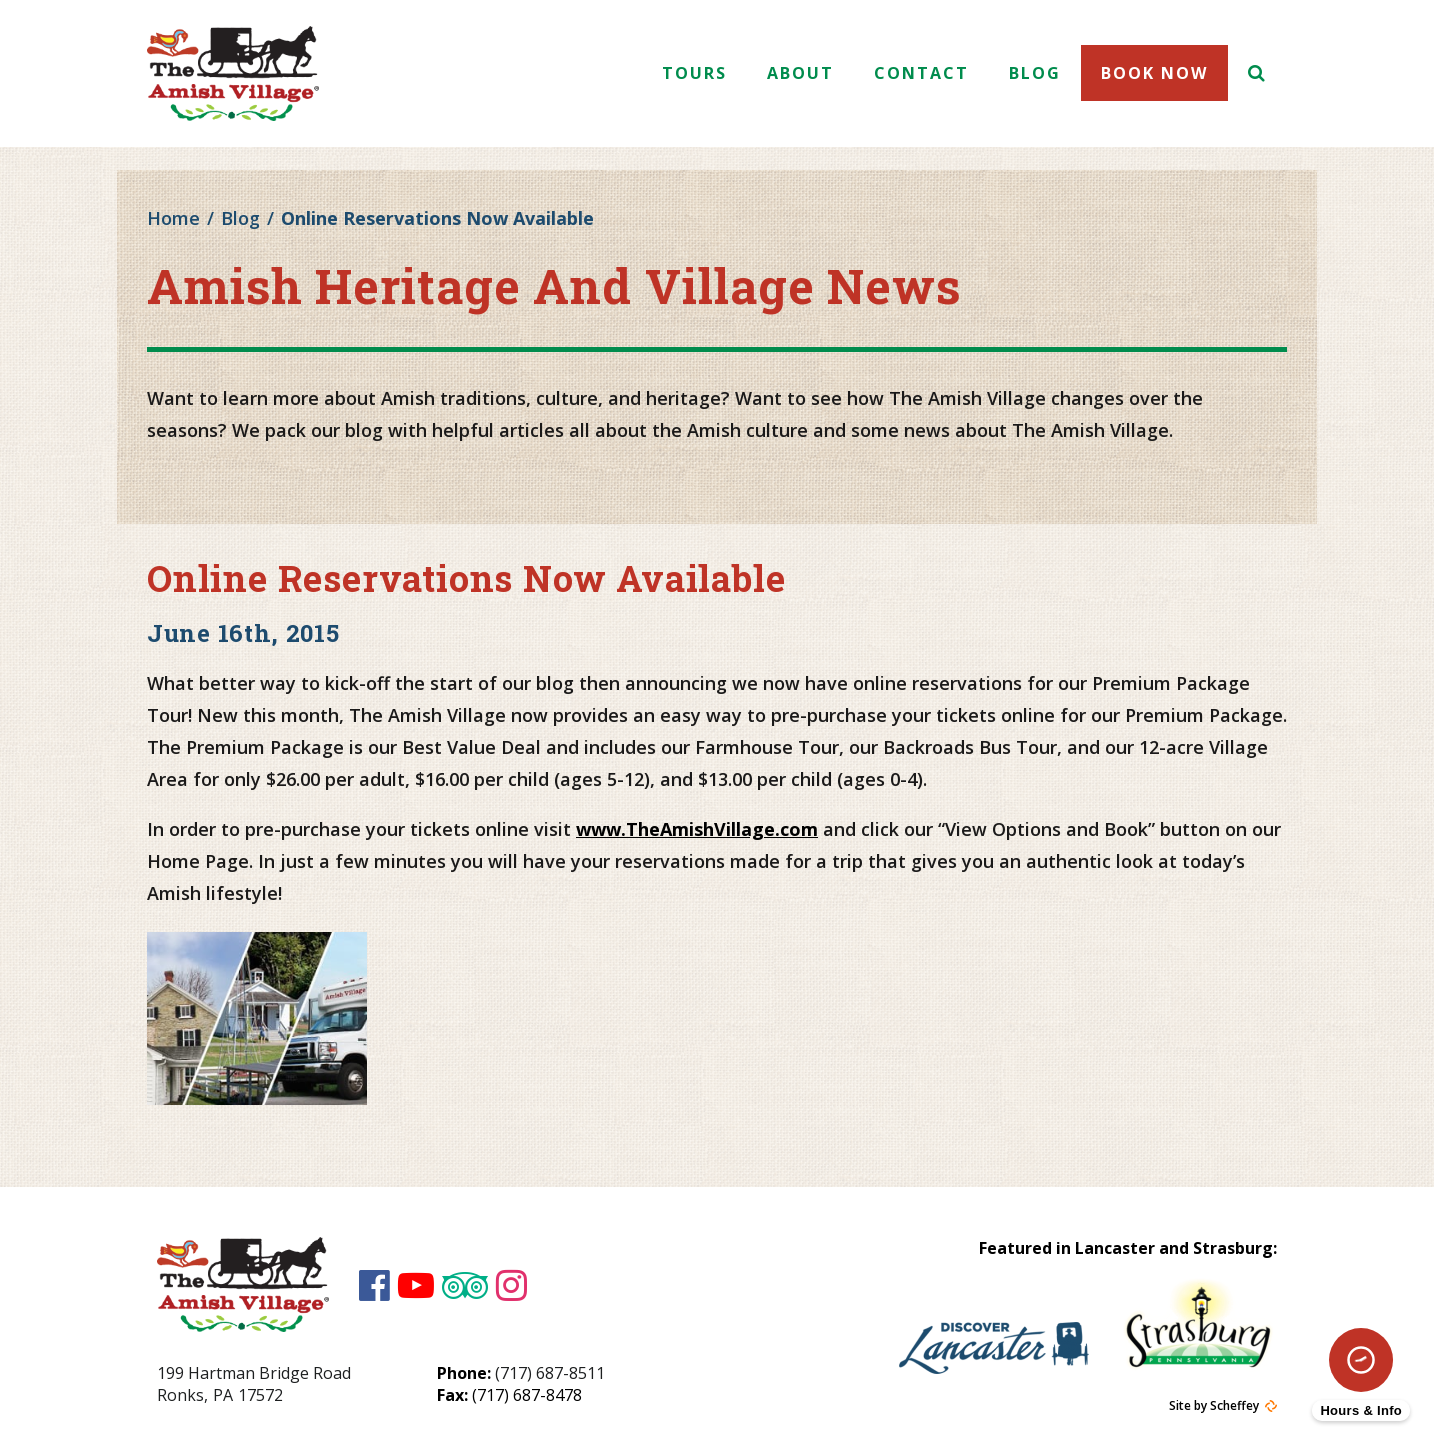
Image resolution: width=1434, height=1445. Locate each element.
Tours (694, 73)
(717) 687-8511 (550, 1373)
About (800, 73)
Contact (921, 73)
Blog (1035, 73)
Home (173, 218)
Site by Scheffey (1214, 1406)
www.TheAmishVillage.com (697, 829)
